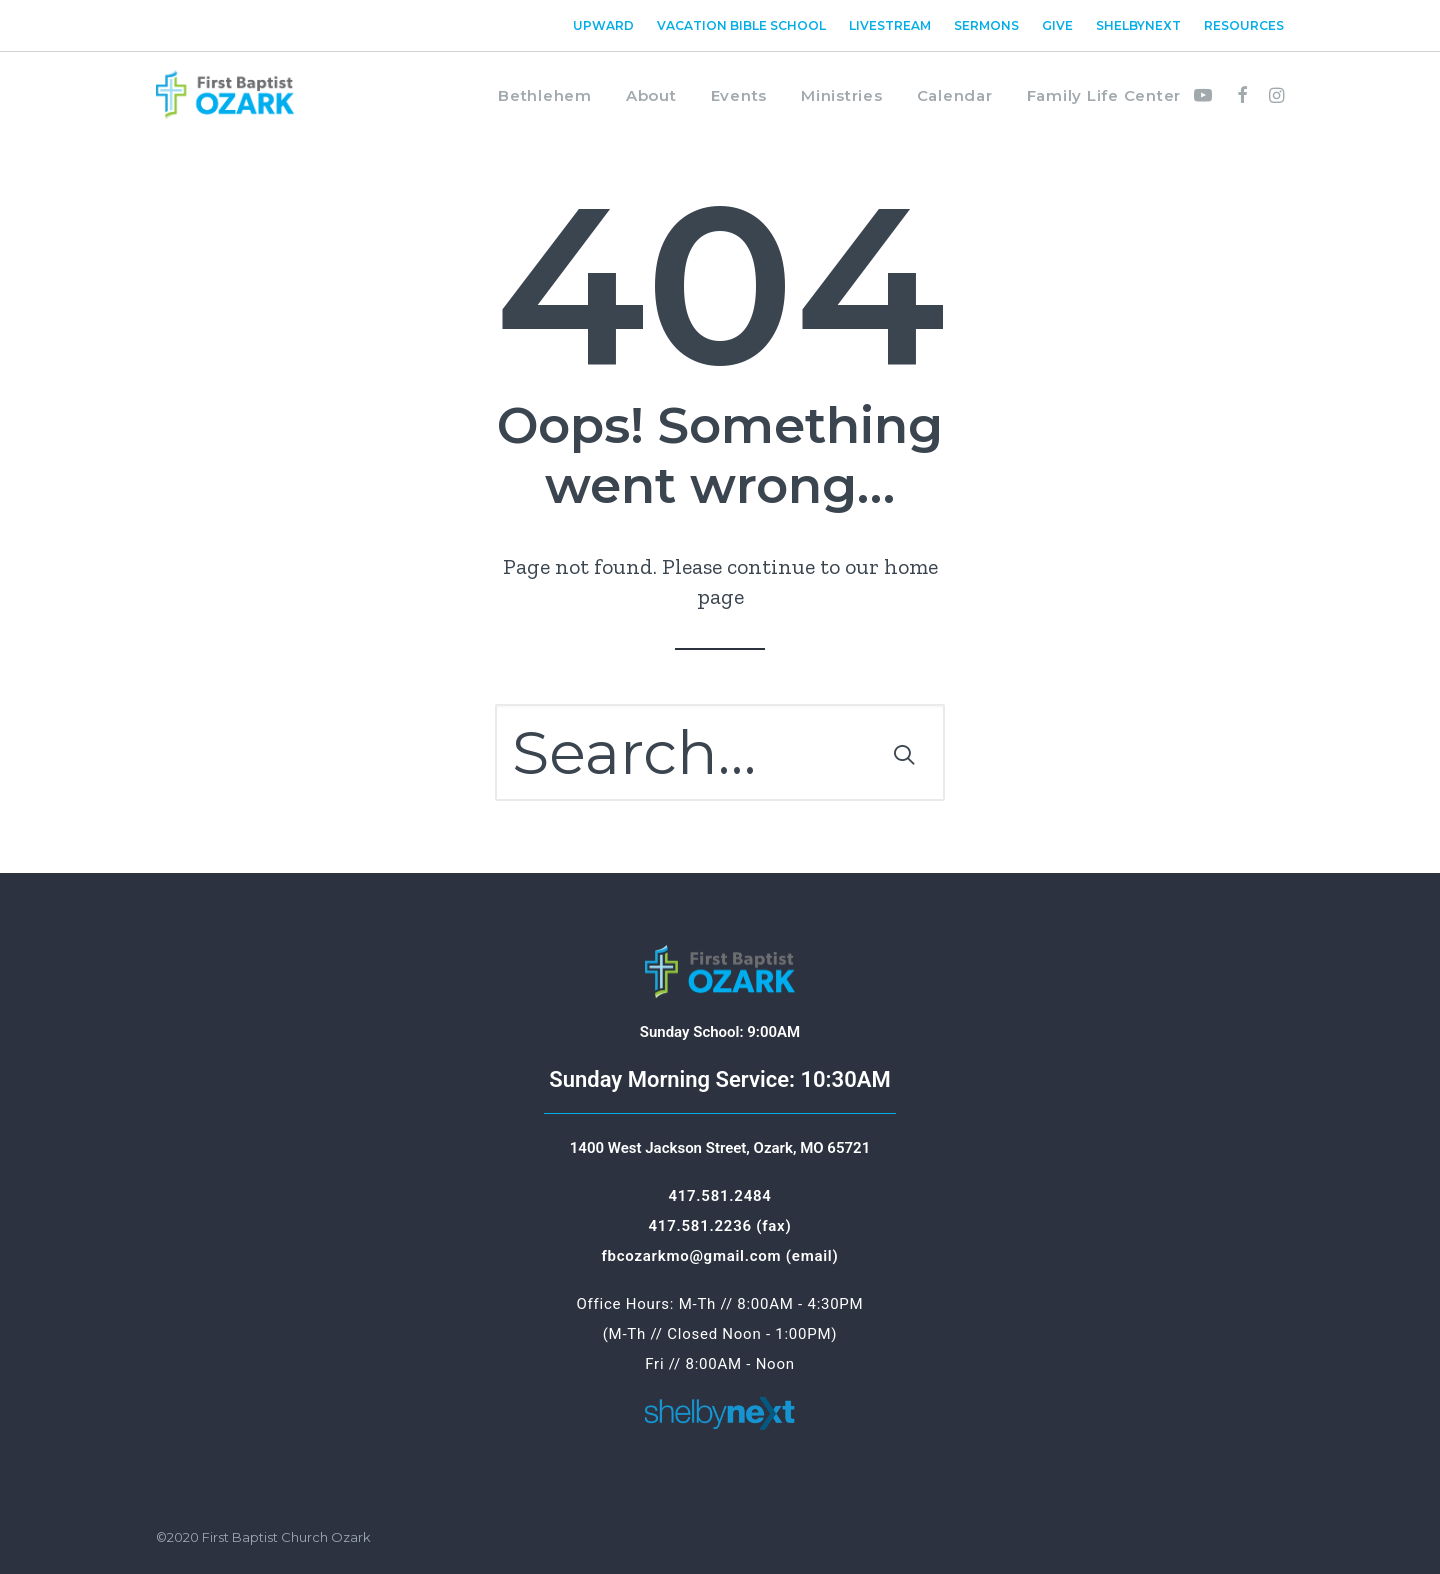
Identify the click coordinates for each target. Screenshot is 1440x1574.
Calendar (955, 95)
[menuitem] (608, 25)
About (651, 95)
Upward (603, 25)
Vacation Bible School (741, 25)
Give (1057, 25)
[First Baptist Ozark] (225, 95)
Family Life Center (1104, 95)
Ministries (842, 95)
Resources (1244, 25)
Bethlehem (545, 95)
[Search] (720, 752)
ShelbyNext (1138, 25)
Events (739, 95)
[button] (1207, 95)
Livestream (890, 25)
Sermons (986, 25)
